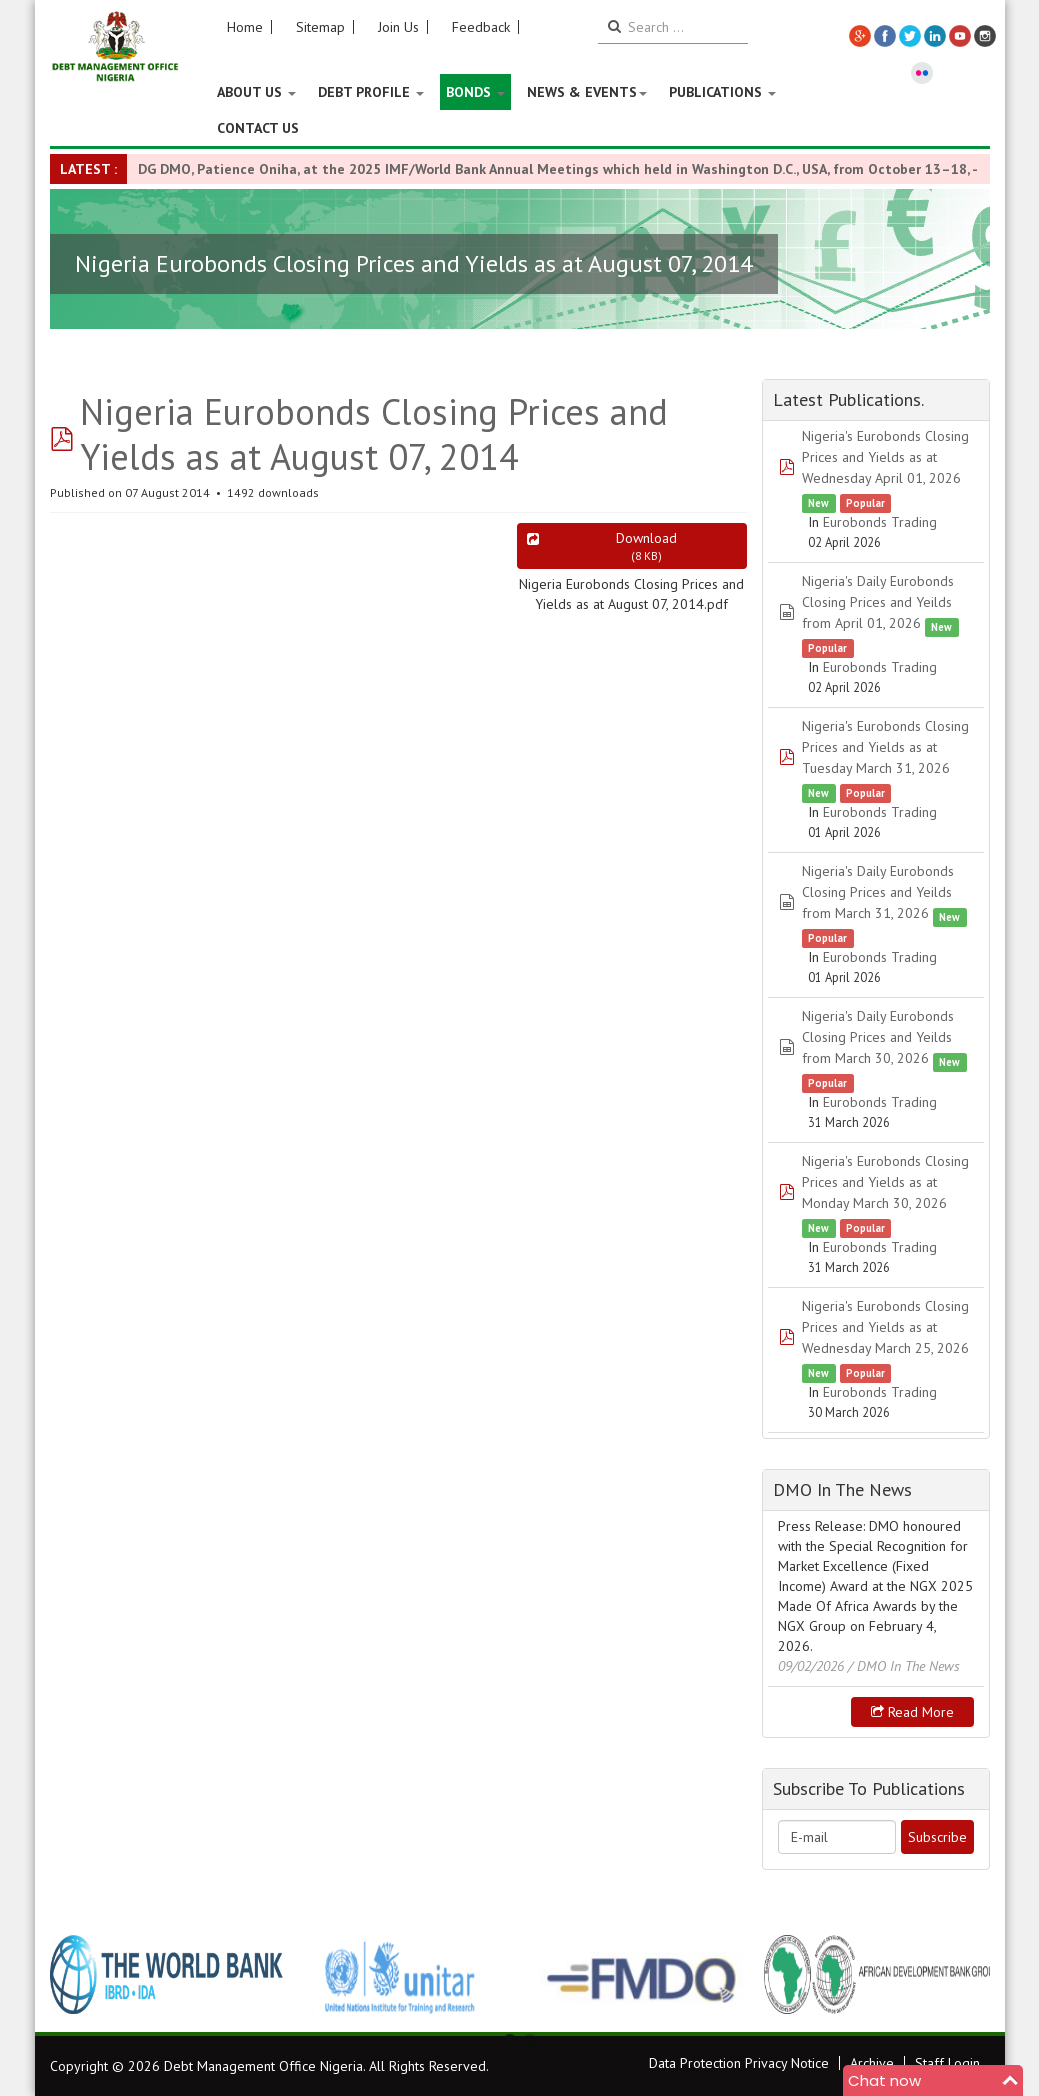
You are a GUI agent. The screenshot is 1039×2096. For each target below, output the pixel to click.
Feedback (481, 27)
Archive (872, 2063)
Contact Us (258, 128)
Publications (722, 92)
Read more (912, 1712)
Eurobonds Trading (880, 522)
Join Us (398, 27)
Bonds (475, 92)
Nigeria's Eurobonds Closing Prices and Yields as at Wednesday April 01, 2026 (885, 457)
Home (245, 27)
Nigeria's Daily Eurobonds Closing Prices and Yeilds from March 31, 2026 (878, 892)
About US (256, 92)
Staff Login (947, 2063)
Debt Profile (371, 92)
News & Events (587, 92)
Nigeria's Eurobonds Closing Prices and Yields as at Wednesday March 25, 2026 (885, 1327)
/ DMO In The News (904, 1666)
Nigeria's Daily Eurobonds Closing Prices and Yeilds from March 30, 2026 (878, 1037)
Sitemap (320, 27)
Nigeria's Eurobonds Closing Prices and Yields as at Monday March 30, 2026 (885, 1182)
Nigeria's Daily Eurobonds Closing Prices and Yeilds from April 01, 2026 (878, 602)
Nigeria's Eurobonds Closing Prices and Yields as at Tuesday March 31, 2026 (885, 747)
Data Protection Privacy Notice (739, 2063)
